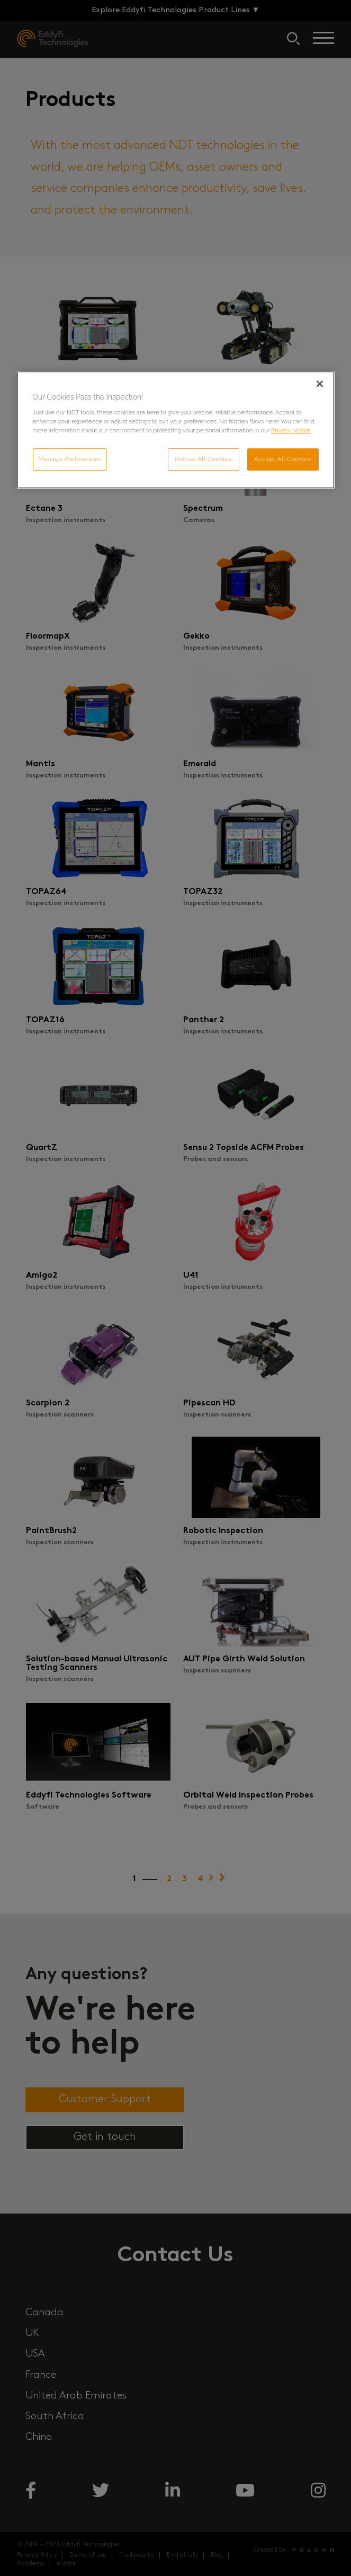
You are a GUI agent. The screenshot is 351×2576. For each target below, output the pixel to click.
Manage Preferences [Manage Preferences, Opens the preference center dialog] (70, 459)
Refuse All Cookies (203, 459)
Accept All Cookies (282, 459)
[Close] (319, 383)
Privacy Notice (290, 430)
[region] (176, 430)
